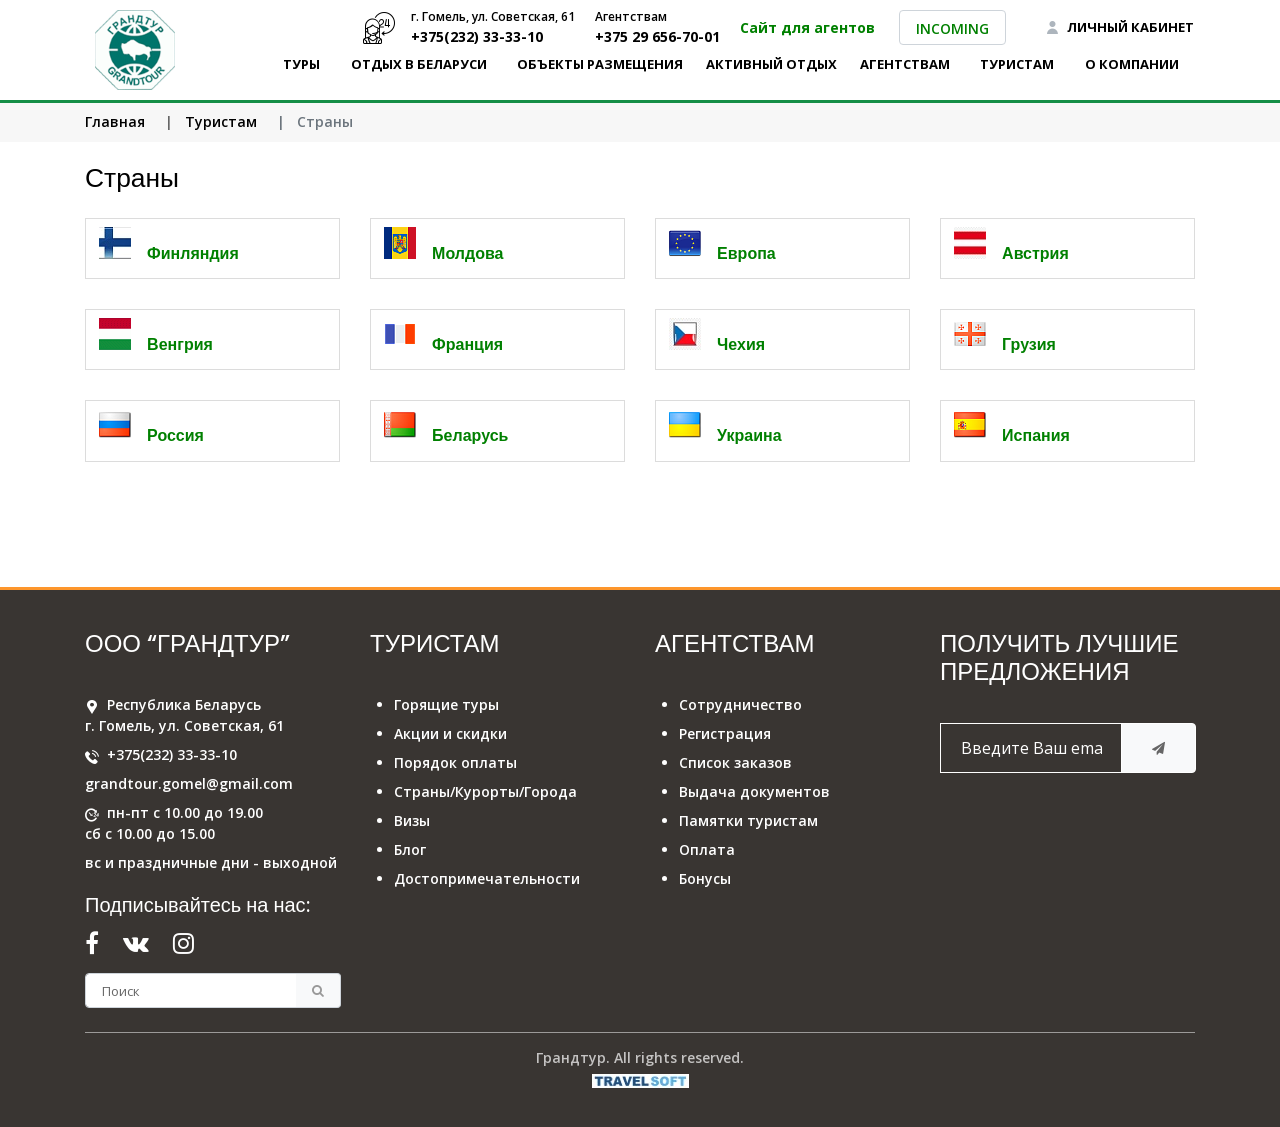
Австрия (1035, 253)
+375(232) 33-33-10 (172, 754)
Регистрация (725, 733)
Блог (410, 849)
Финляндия (193, 253)
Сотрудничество (740, 704)
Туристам (221, 121)
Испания (1036, 435)
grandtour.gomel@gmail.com (189, 783)
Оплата (707, 849)
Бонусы (705, 878)
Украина (749, 435)
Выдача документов (754, 791)
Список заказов (735, 762)
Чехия (741, 344)
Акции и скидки (450, 733)
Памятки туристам (748, 820)
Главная (115, 121)
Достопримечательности (487, 878)
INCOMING (952, 28)
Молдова (467, 253)
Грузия (1029, 344)
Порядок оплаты (455, 762)
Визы (412, 820)
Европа (746, 253)
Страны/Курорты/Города (485, 791)
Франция (467, 344)
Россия (175, 435)
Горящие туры (446, 704)
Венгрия (180, 344)
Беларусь (470, 435)
